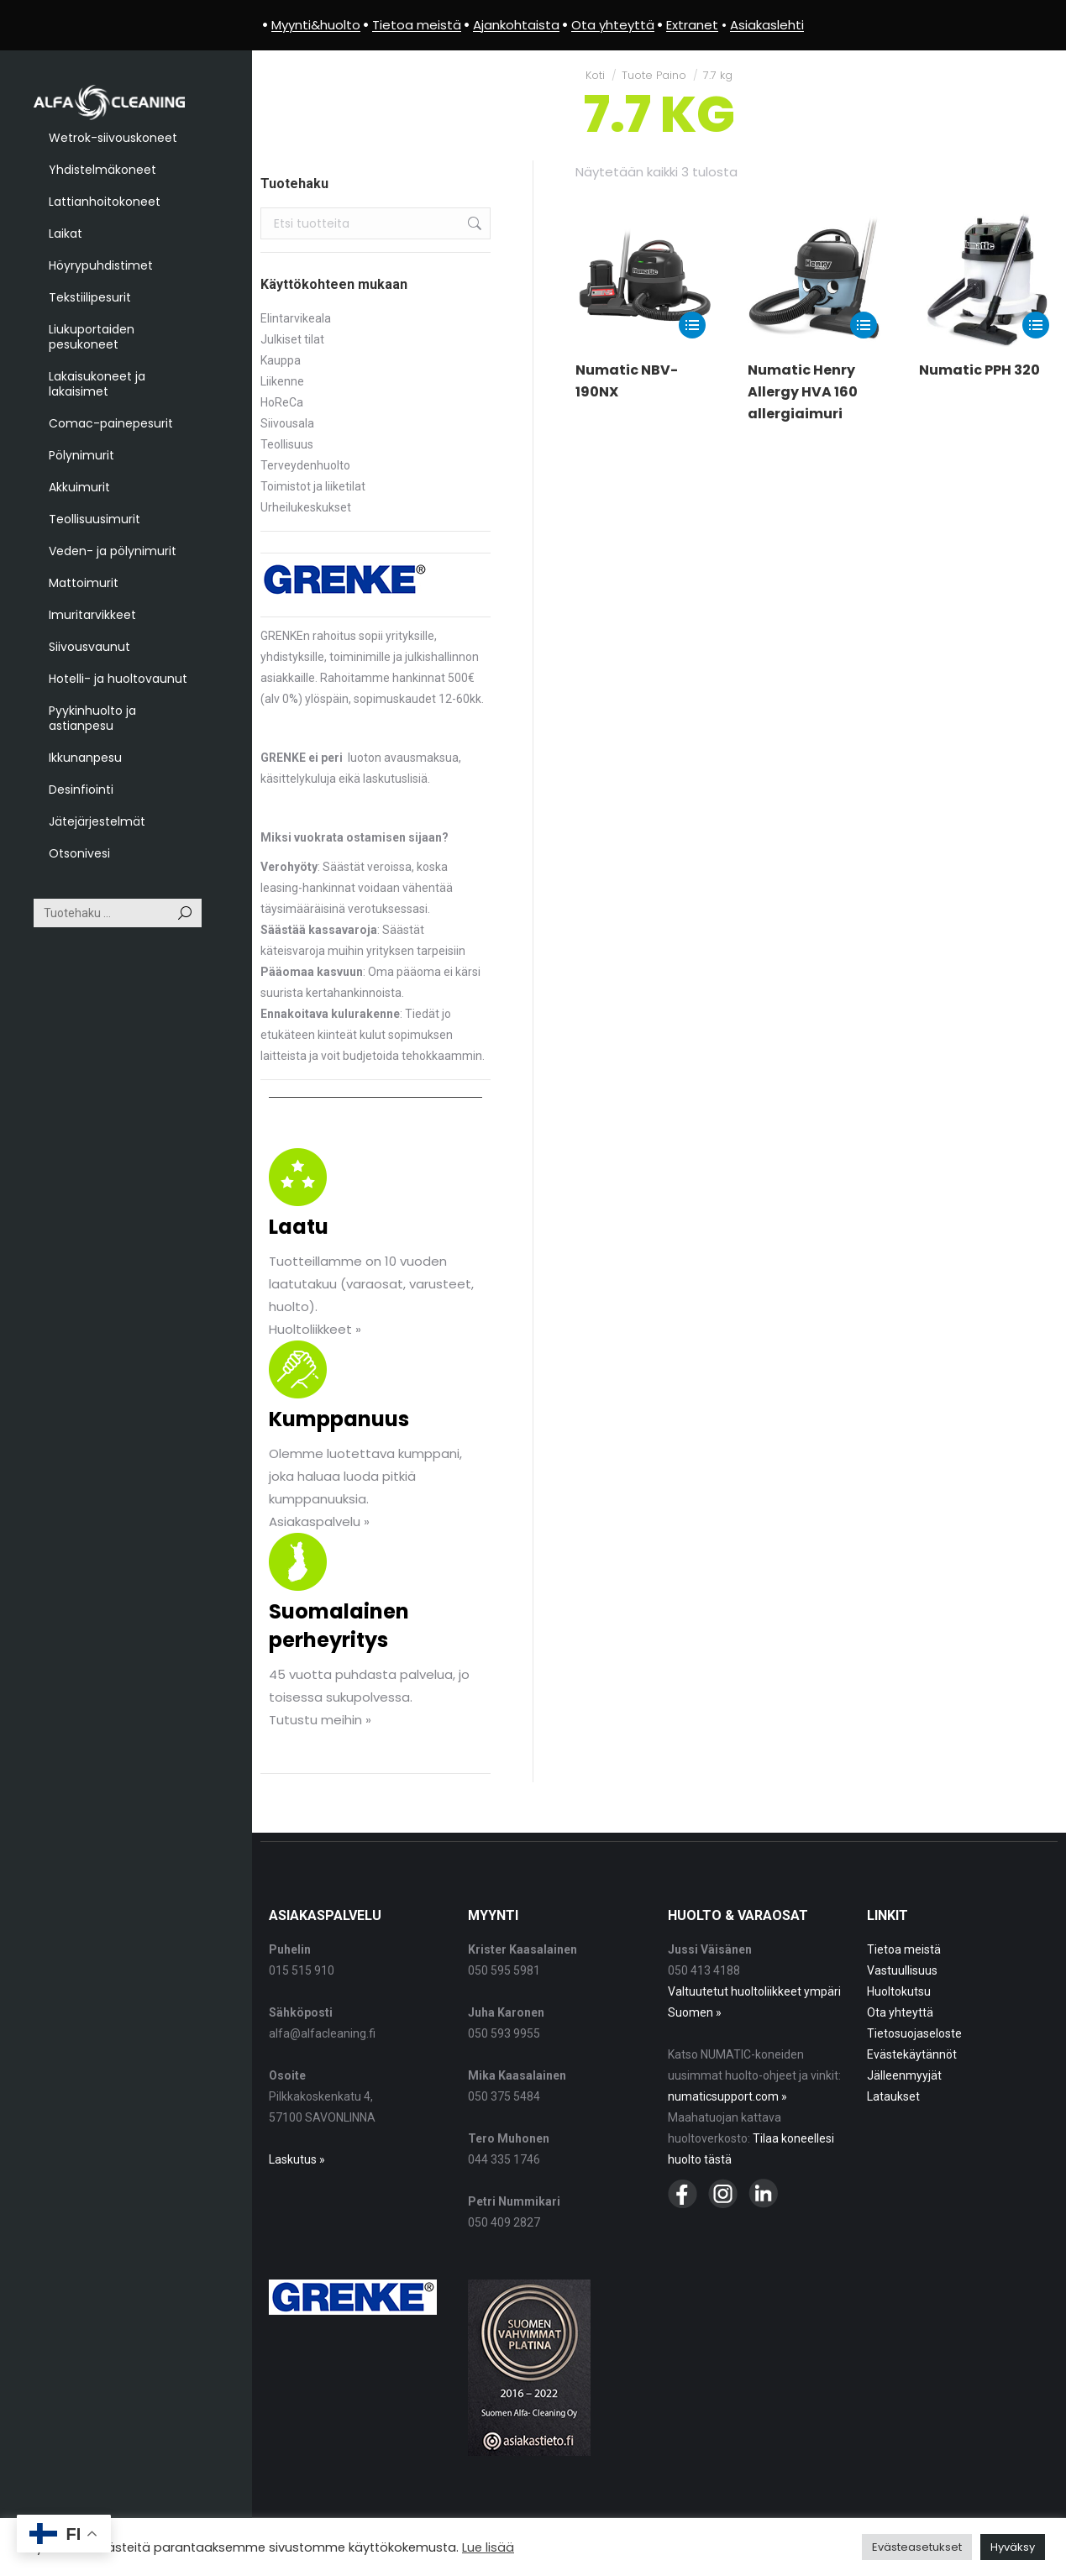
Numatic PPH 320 (979, 370)
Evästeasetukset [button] (917, 2547)
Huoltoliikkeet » (315, 1329)
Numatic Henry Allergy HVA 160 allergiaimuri (803, 391)
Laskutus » (297, 2159)
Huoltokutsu (899, 1991)
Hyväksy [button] (1012, 2547)
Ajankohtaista (516, 25)
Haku (473, 223)
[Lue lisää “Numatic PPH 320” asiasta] (1035, 325)
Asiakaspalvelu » (319, 1521)
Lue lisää (488, 2547)
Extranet (692, 25)
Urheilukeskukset (305, 507)
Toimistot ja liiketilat (312, 486)
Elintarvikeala (295, 318)
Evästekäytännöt (912, 2054)
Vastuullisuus (902, 1970)
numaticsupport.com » (727, 2096)
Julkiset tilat (292, 339)
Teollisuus (286, 444)
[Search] (118, 913)
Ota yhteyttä (900, 2012)
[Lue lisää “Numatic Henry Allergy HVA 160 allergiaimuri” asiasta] (863, 325)
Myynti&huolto (315, 25)
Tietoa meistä (904, 1949)
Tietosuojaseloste (914, 2033)
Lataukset (893, 2096)
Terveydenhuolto (305, 465)
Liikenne (282, 381)
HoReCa (281, 402)
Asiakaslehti (767, 25)
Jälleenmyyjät (904, 2075)
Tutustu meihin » (320, 1720)
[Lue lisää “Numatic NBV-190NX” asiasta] (692, 325)
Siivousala (287, 423)
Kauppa (280, 360)
